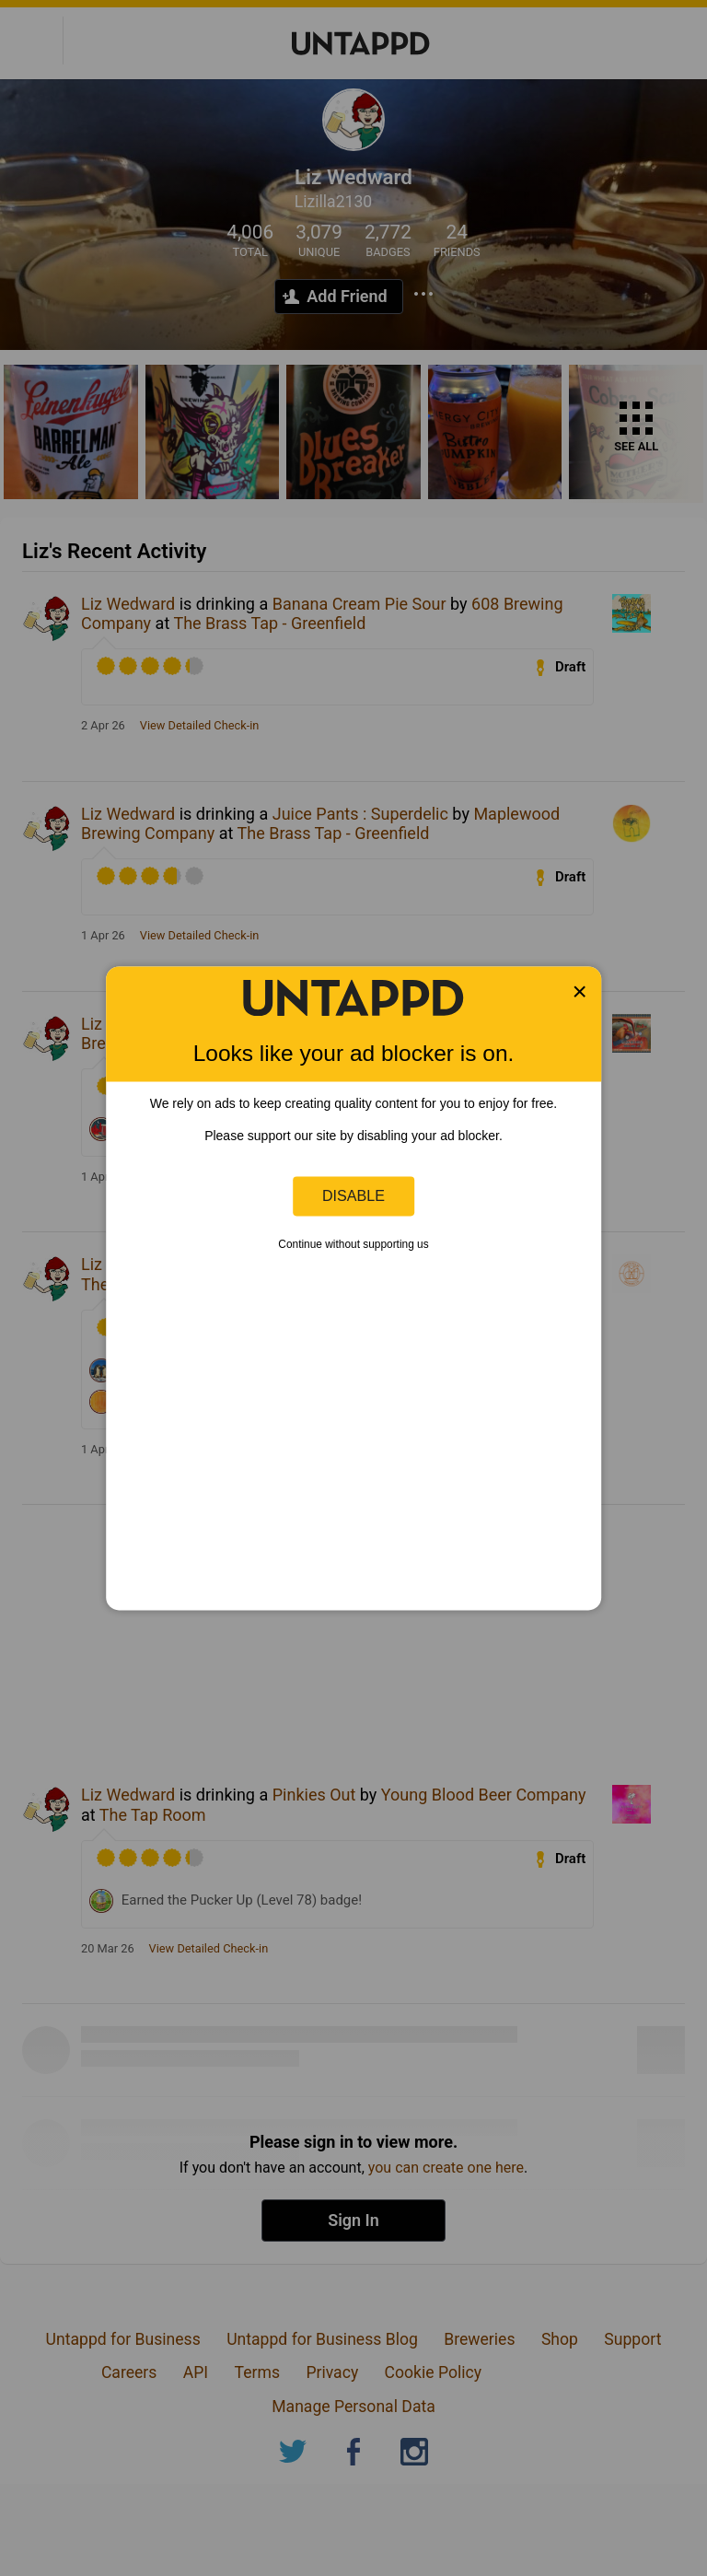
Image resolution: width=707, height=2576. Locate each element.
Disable (353, 1195)
